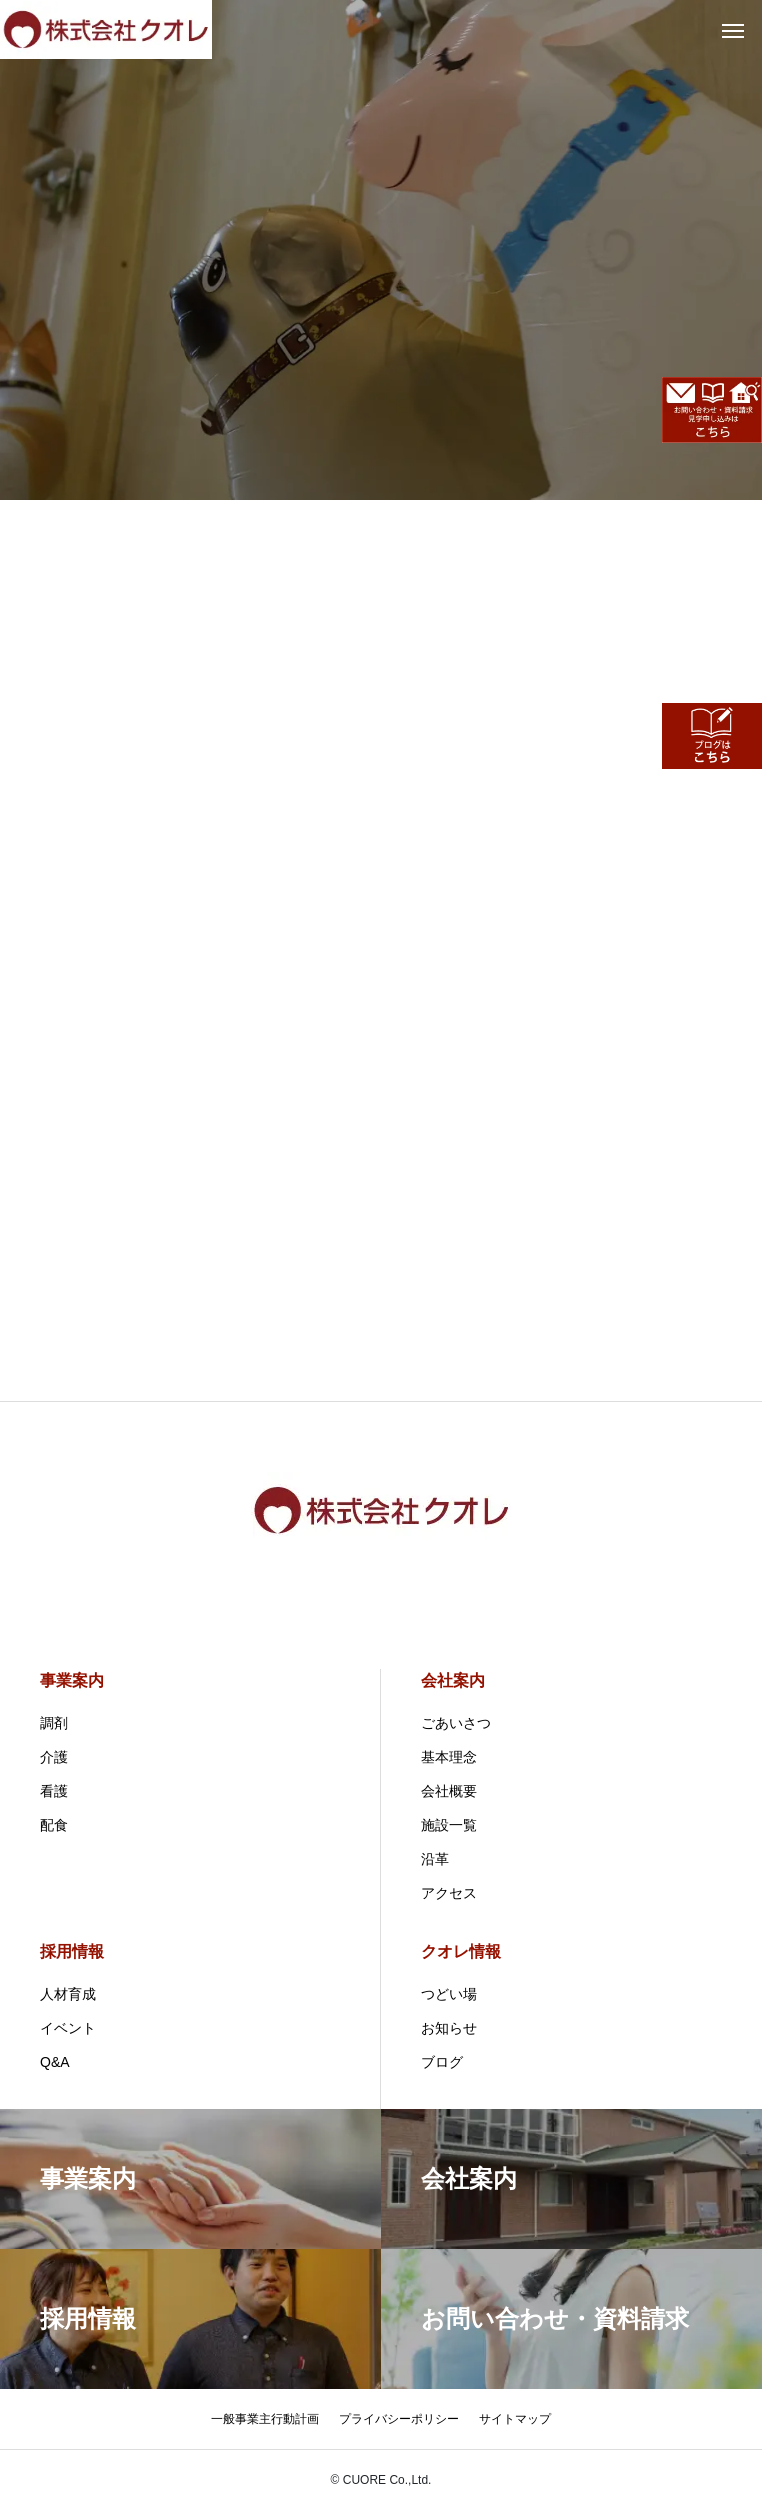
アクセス (449, 1893)
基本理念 (449, 1757)
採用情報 (72, 1951)
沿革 (435, 1859)
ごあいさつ (456, 1723)
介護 (54, 1757)
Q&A (55, 2062)
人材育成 (68, 1994)
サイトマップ (515, 2419)
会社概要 (449, 1791)
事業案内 (72, 1680)
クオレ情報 (461, 1951)
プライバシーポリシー (399, 2419)
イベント (68, 2028)
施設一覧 (449, 1825)
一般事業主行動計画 (265, 2419)
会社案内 (453, 1680)
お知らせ (449, 2028)
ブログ (442, 2062)
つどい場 (449, 1994)
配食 (54, 1825)
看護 (54, 1791)
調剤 (54, 1723)
